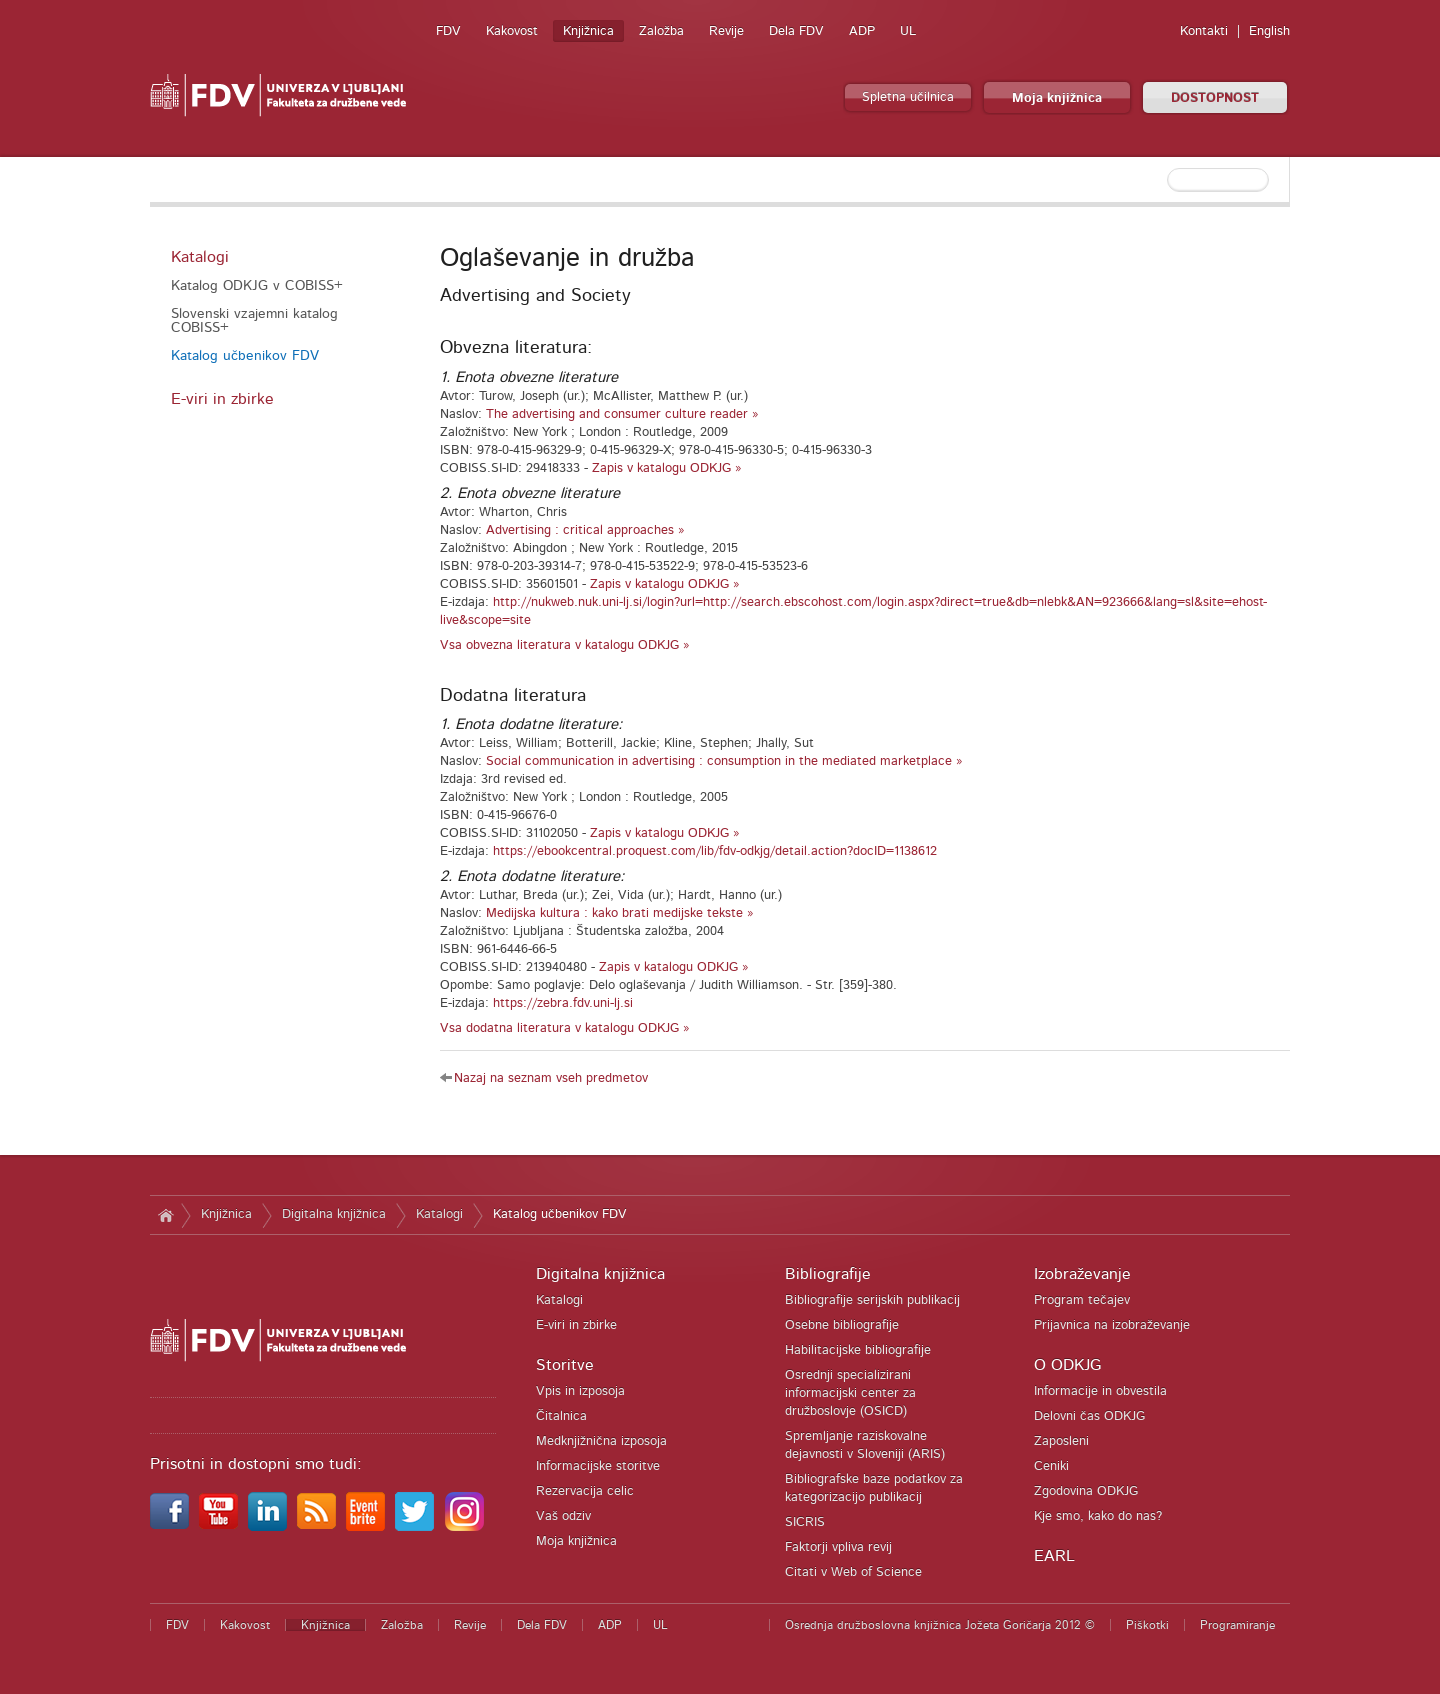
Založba (661, 31)
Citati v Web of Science (853, 1572)
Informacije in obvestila (1100, 1391)
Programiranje (1237, 1625)
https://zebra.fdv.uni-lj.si (563, 1003)
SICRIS (805, 1522)
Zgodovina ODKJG (1086, 1491)
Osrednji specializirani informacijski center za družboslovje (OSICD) (850, 1393)
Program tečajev (1082, 1300)
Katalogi (200, 257)
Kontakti (1204, 31)
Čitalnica (561, 1416)
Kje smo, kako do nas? (1098, 1516)
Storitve (565, 1365)
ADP (862, 31)
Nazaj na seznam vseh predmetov (551, 1078)
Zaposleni (1061, 1441)
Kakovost (512, 31)
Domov (165, 1215)
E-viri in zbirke (222, 399)
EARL (1054, 1556)
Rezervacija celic (585, 1491)
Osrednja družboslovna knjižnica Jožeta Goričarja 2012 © (940, 1625)
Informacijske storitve (598, 1466)
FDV (448, 31)
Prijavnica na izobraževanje (1112, 1325)
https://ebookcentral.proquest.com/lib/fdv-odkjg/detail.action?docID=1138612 (715, 851)
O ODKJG (1067, 1365)
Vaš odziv (563, 1516)
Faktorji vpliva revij (838, 1547)
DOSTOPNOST (1215, 98)
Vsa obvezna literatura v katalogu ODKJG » (565, 645)
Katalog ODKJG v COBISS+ (257, 286)
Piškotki (1147, 1625)
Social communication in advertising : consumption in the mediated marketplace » (724, 761)
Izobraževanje (1082, 1274)
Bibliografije (828, 1274)
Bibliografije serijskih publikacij (872, 1300)
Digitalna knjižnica (334, 1214)
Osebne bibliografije (842, 1325)
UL (908, 31)
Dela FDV (796, 31)
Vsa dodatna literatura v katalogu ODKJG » (565, 1028)
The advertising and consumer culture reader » (622, 414)
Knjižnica (588, 31)
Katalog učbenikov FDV (245, 356)
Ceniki (1051, 1466)
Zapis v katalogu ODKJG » (667, 468)
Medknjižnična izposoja (601, 1441)
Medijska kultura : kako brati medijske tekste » (620, 913)
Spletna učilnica (908, 97)
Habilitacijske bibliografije (858, 1350)
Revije (726, 31)
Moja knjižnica (1057, 98)
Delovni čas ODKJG (1089, 1416)
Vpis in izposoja (580, 1391)
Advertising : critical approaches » (585, 530)
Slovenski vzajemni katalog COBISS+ (254, 321)
